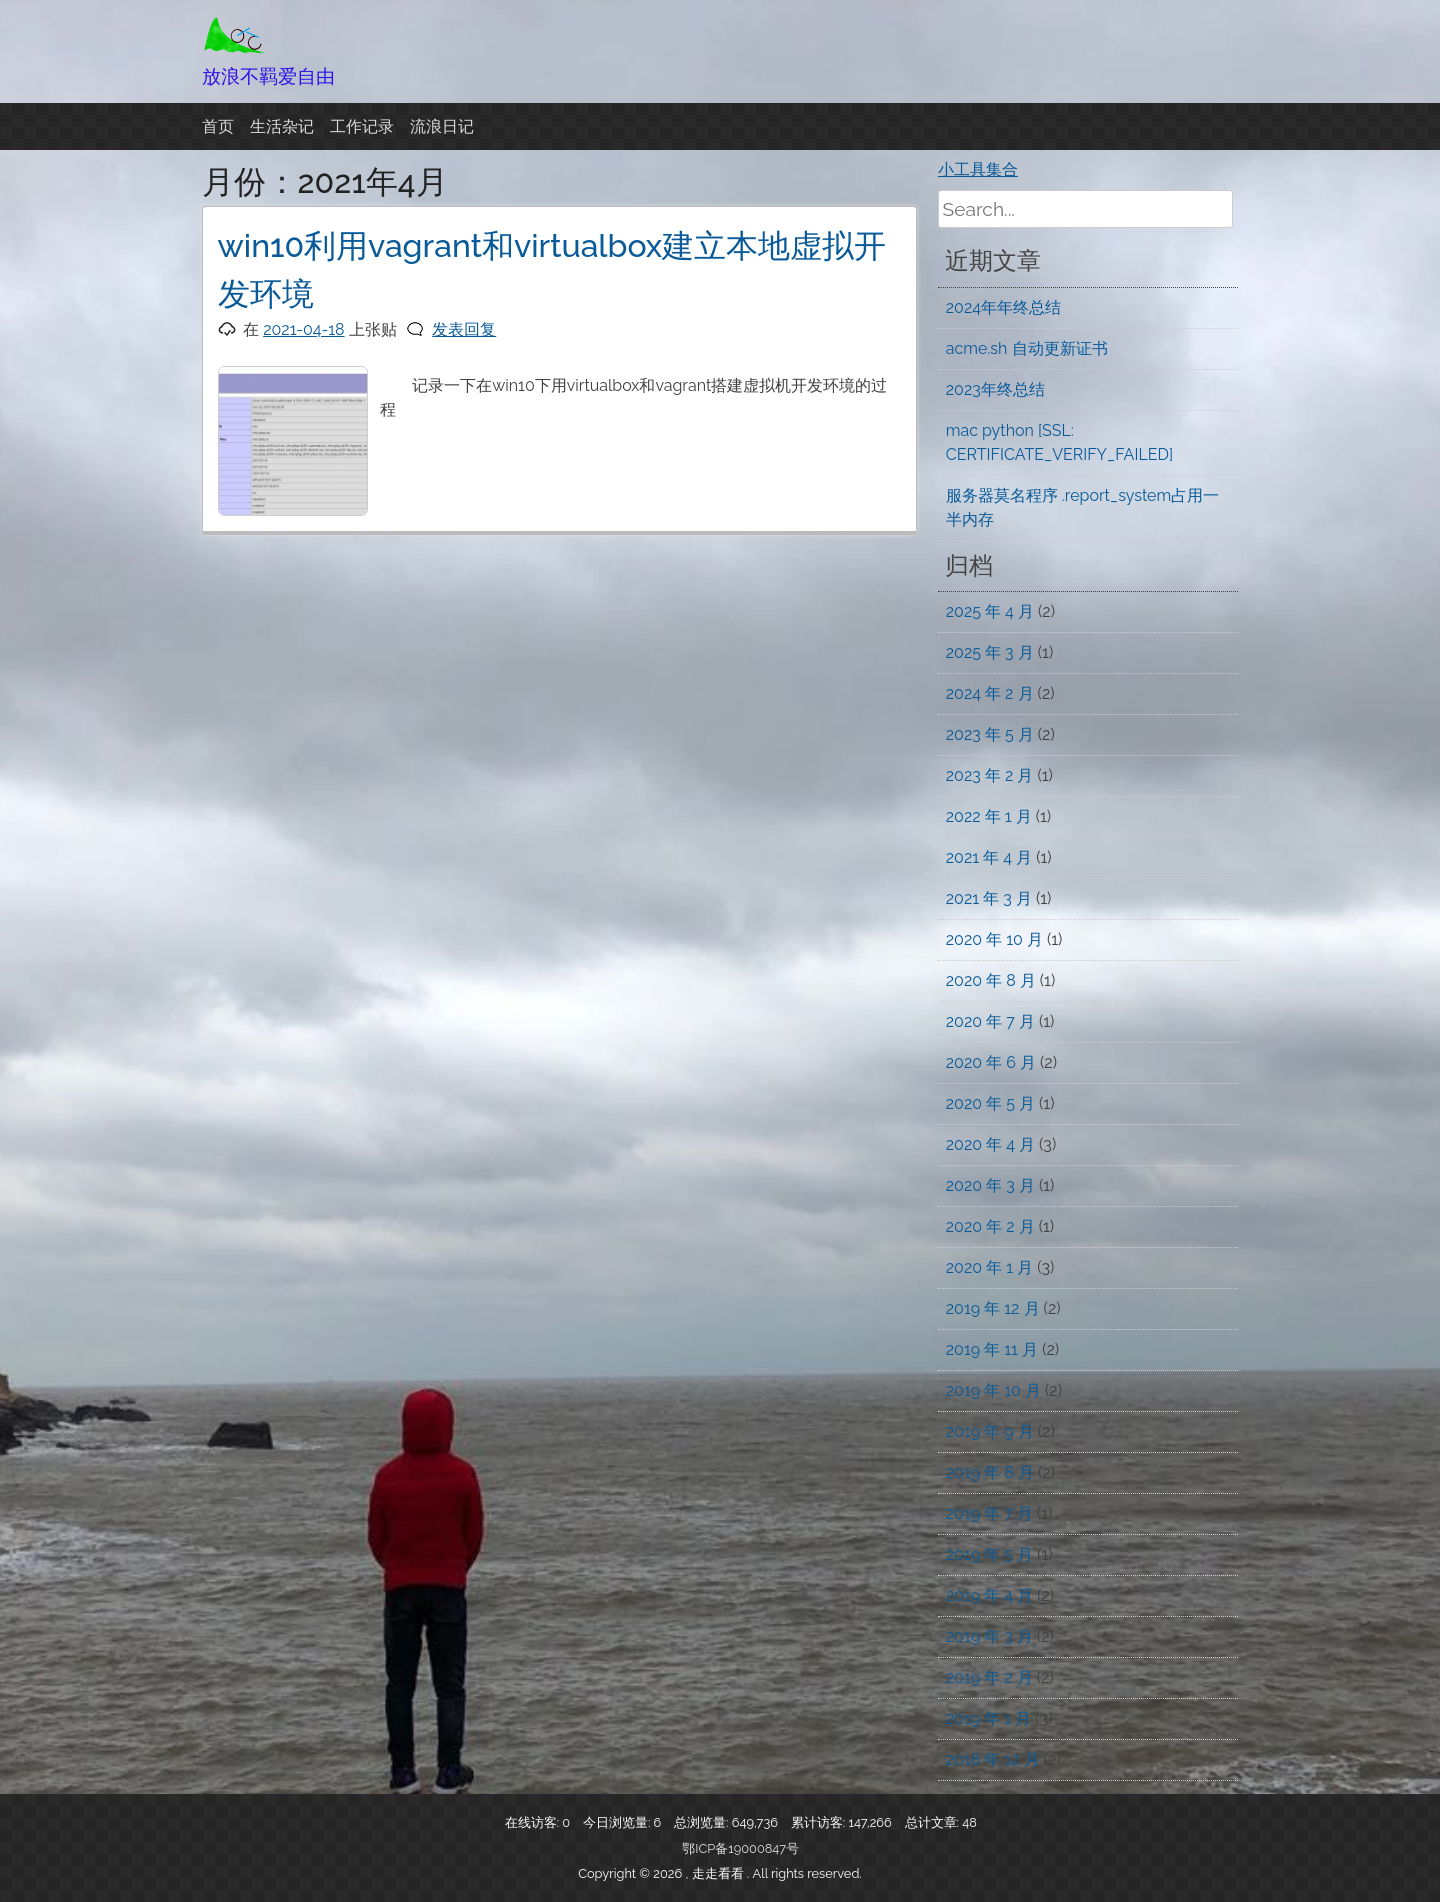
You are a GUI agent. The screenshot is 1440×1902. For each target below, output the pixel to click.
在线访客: (534, 1822)
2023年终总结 (995, 389)
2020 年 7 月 (990, 1021)
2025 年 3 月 (990, 652)
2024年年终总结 (1003, 307)
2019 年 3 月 (989, 1636)
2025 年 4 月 (990, 611)
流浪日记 (442, 126)
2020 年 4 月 (990, 1144)
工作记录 (362, 126)
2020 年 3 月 (990, 1185)
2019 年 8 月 (990, 1472)
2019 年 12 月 (993, 1308)
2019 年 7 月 (989, 1513)
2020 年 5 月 (990, 1103)
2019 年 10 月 (993, 1390)
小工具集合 (978, 169)
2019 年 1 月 (988, 1718)
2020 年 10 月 (994, 939)
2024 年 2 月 (990, 693)
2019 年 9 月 (990, 1431)
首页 (218, 126)
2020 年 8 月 (991, 980)
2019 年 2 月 (989, 1677)
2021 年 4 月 (989, 857)
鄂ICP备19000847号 (740, 1848)
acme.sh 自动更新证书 (1027, 348)
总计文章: (934, 1822)
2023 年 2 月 (990, 775)
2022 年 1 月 (989, 816)
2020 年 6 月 (991, 1062)
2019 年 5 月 (989, 1554)
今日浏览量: (618, 1822)
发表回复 (464, 329)
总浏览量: (703, 1822)
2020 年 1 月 (989, 1267)
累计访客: (820, 1822)
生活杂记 (282, 126)
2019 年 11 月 (992, 1349)
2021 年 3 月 (989, 898)
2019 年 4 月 (989, 1595)
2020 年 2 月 (990, 1226)
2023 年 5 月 (990, 734)
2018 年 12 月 (993, 1759)
